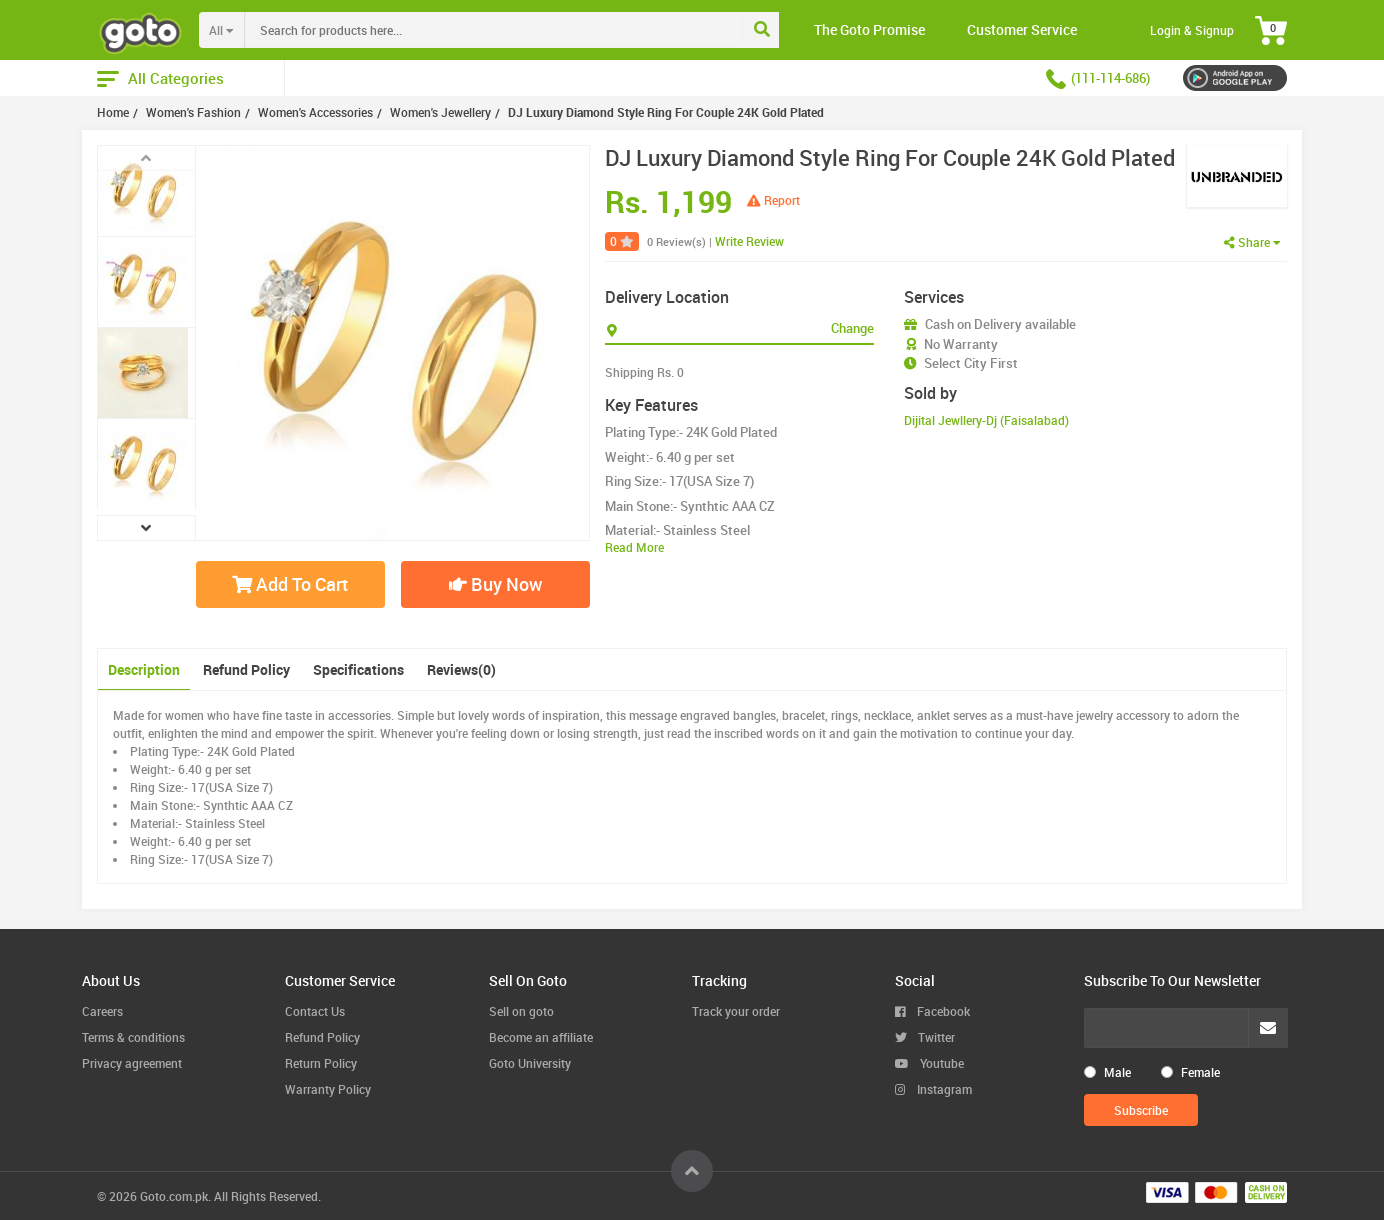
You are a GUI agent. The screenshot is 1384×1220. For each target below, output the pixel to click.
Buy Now (495, 584)
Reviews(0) (461, 669)
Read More (634, 547)
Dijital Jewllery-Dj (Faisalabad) (986, 420)
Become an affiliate (541, 1037)
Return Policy (321, 1063)
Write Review (749, 241)
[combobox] (535, 30)
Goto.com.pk (174, 1196)
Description (144, 669)
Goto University (530, 1063)
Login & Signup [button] (1192, 30)
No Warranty (961, 344)
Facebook (932, 1011)
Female (1200, 1072)
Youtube (929, 1063)
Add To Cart (290, 584)
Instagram (933, 1089)
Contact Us (315, 1011)
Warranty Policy (328, 1089)
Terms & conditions (133, 1037)
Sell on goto (521, 1011)
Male (1117, 1072)
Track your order (736, 1011)
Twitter (925, 1037)
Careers (102, 1011)
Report (773, 200)
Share (1252, 242)
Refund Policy (246, 669)
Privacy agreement (132, 1063)
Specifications (358, 669)
